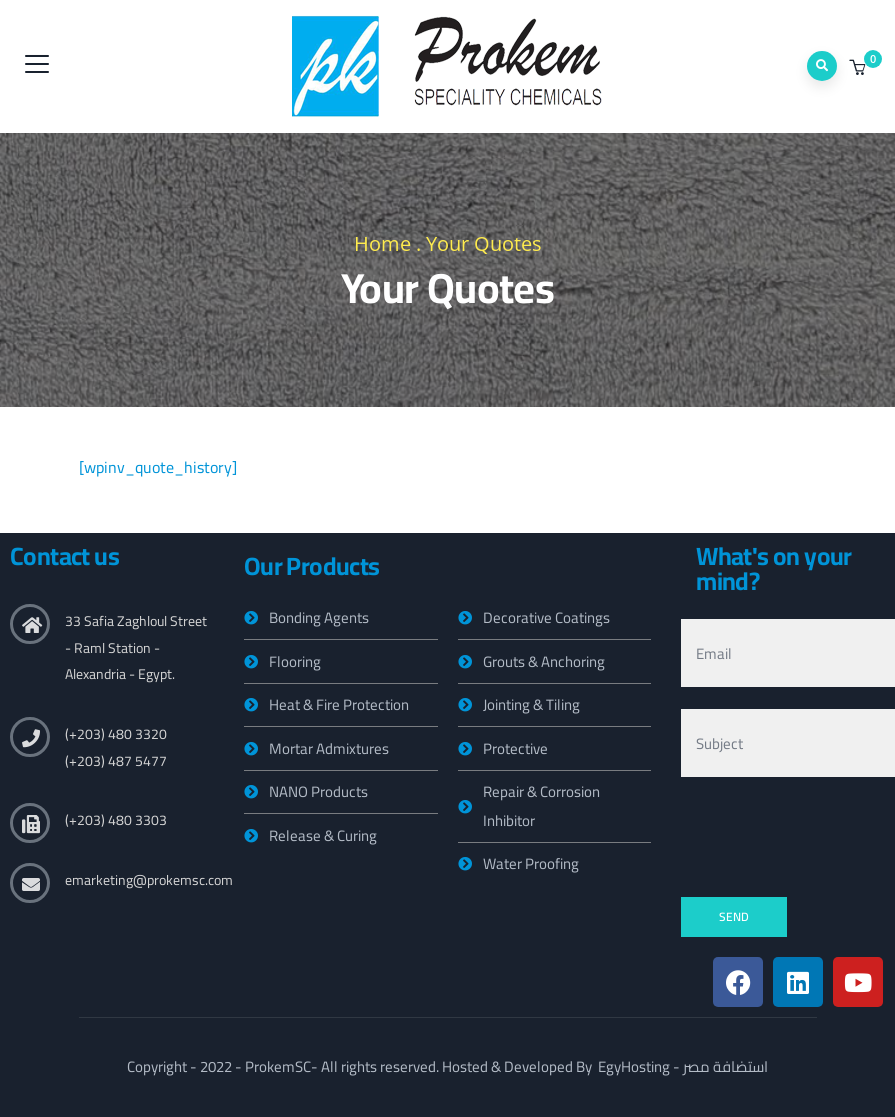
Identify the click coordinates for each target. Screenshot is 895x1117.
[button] (859, 68)
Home (382, 243)
